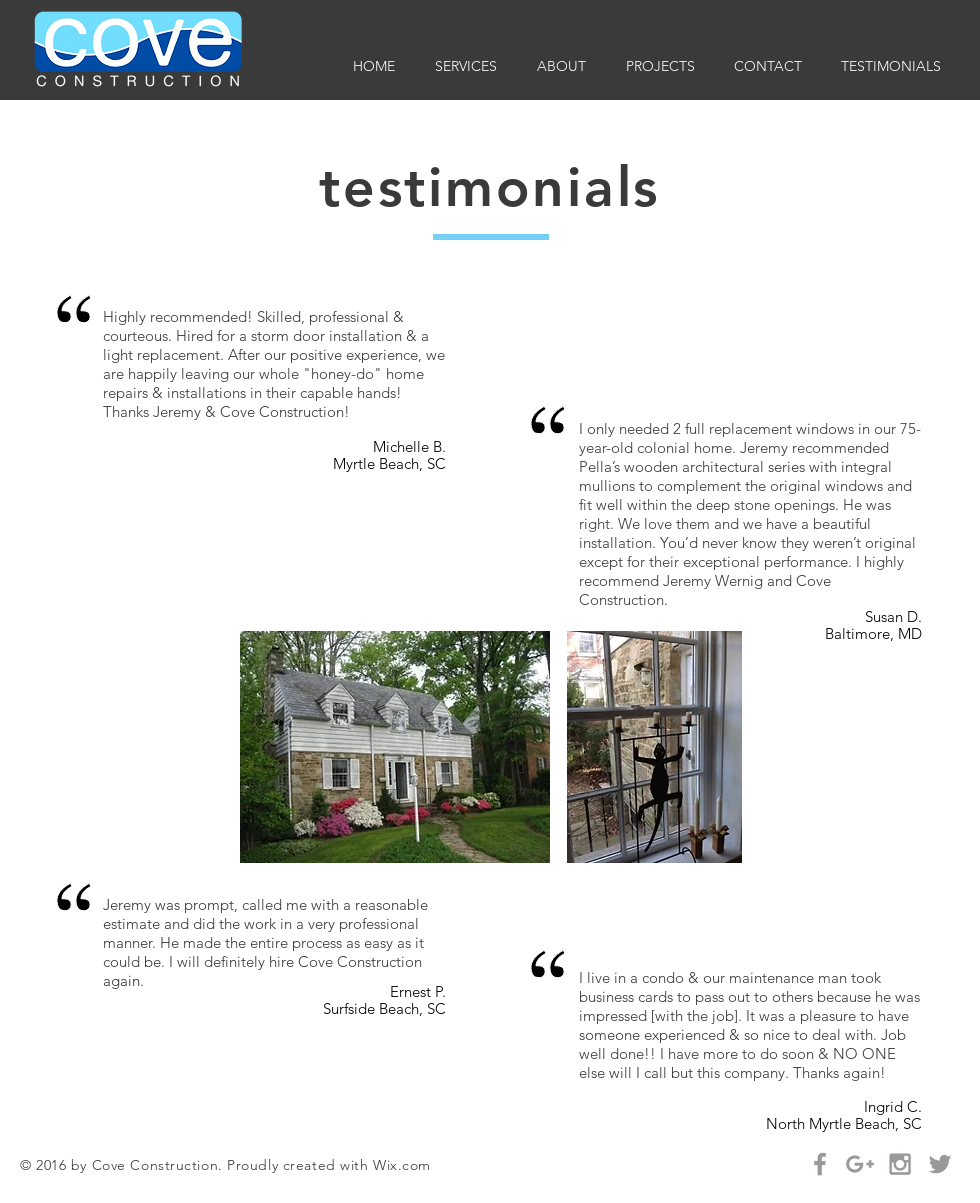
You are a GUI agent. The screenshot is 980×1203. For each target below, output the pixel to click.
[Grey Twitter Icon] (940, 1164)
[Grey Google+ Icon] (860, 1164)
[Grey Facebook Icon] (820, 1164)
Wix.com (402, 1165)
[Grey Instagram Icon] (900, 1164)
